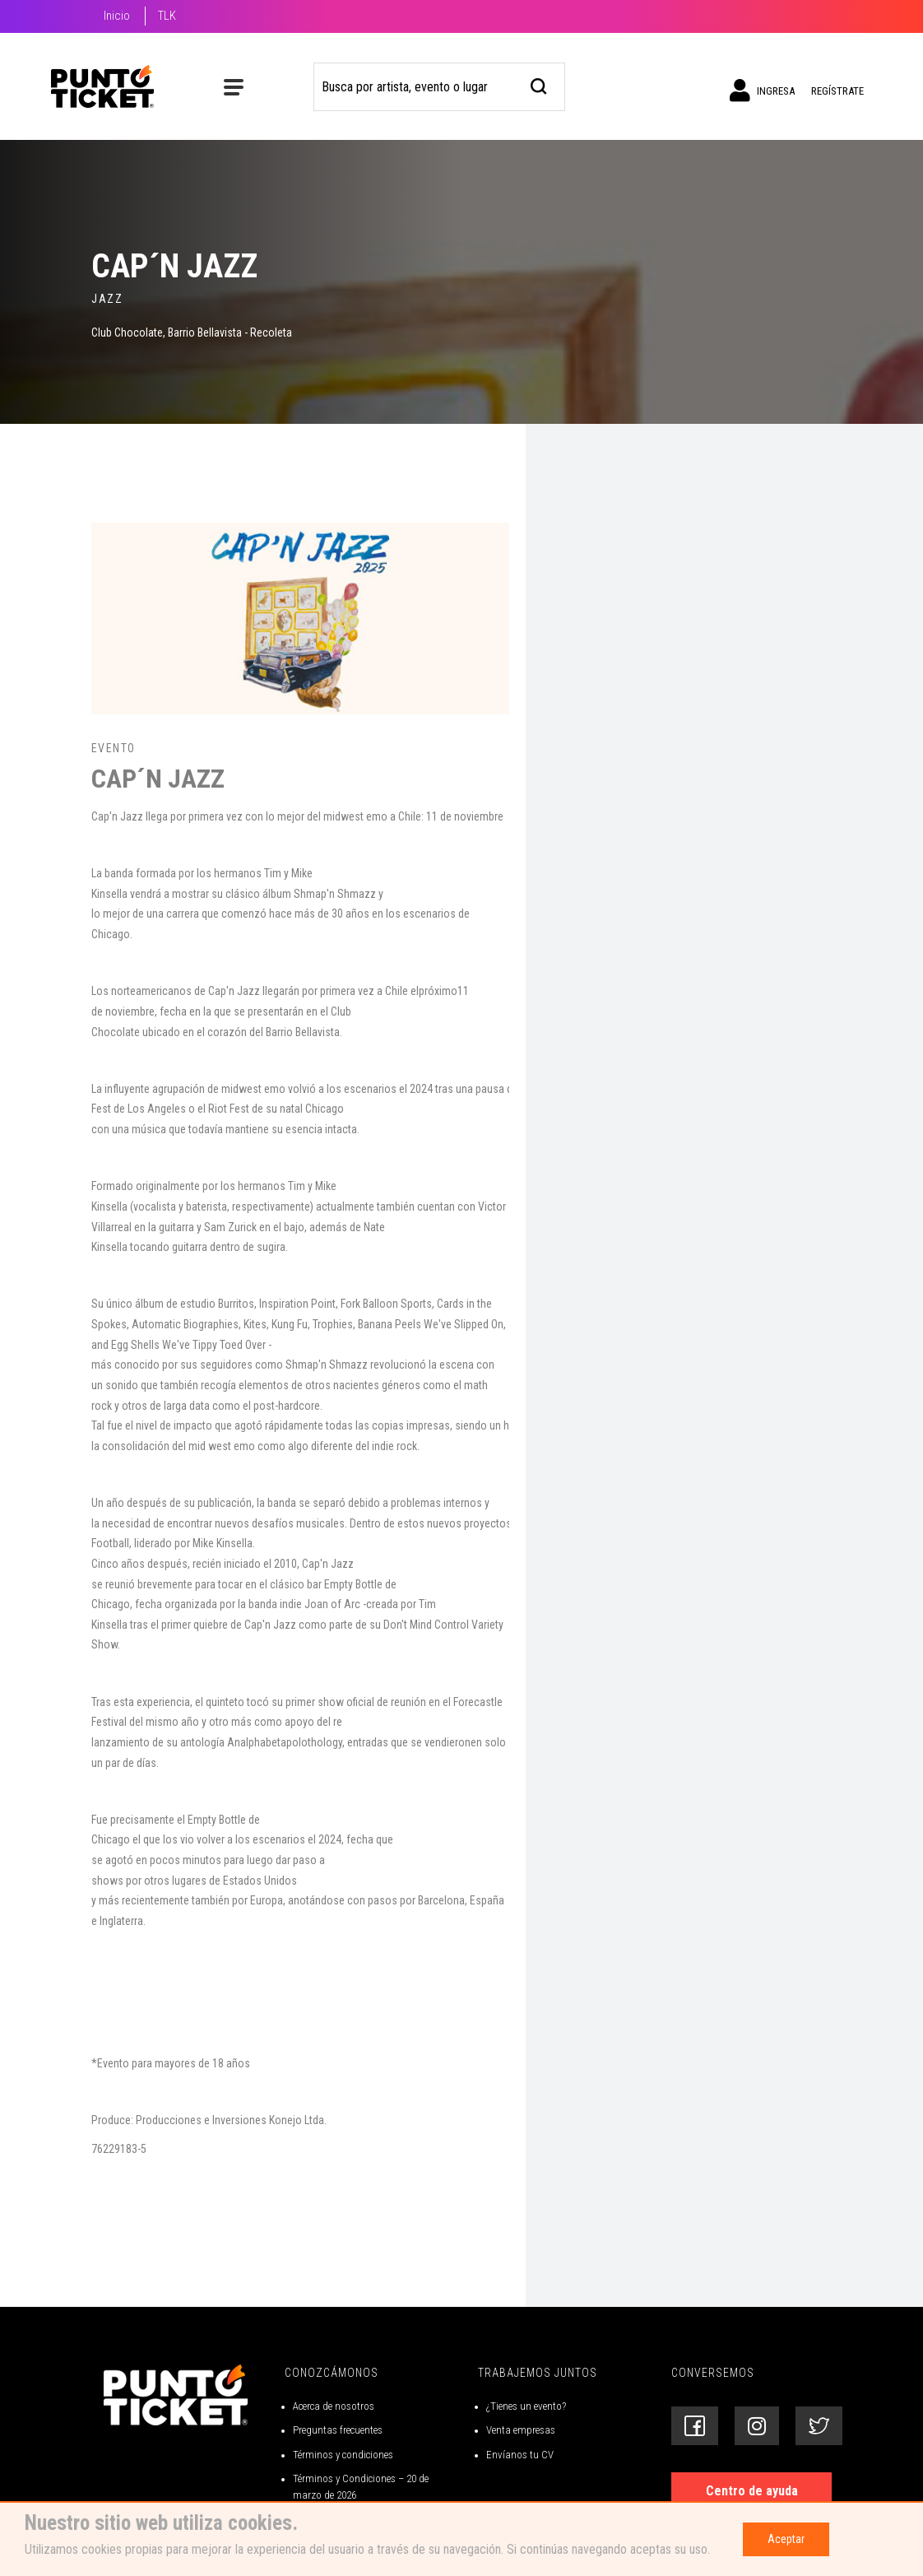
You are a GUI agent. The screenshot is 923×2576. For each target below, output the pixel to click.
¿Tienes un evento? (526, 2406)
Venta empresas (520, 2430)
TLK (167, 15)
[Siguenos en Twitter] (818, 2425)
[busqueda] (539, 84)
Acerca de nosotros (333, 2406)
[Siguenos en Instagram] (757, 2425)
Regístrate (837, 91)
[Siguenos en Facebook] (694, 2425)
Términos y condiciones (343, 2454)
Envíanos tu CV (520, 2454)
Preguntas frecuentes (338, 2430)
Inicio (117, 15)
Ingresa (762, 90)
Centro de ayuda (752, 2491)
